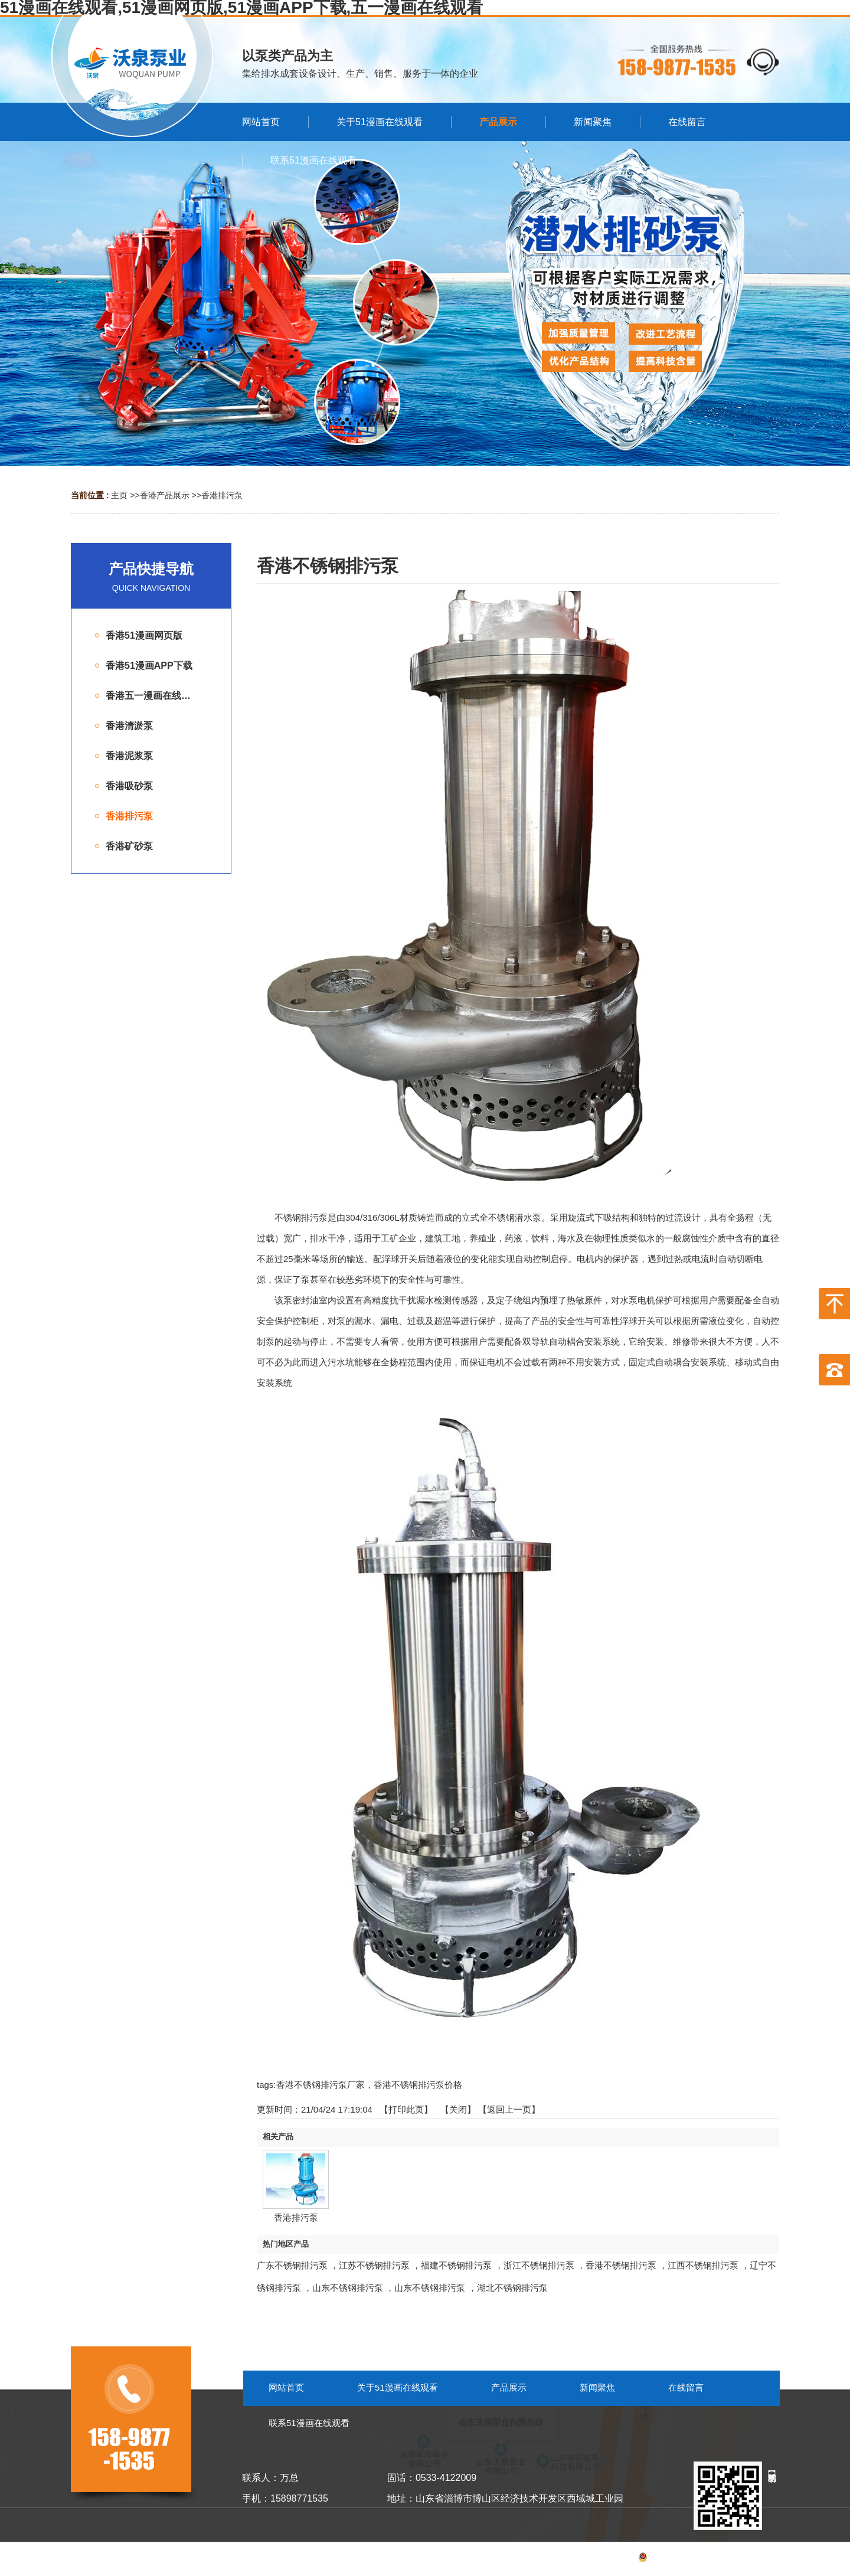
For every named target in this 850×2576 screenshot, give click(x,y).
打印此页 (406, 2109)
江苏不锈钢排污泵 (374, 2265)
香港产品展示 (164, 495)
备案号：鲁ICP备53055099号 (663, 2559)
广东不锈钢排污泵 (292, 2265)
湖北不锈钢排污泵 (512, 2288)
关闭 (458, 2109)
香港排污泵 (222, 495)
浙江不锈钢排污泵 (539, 2265)
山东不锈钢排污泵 (347, 2288)
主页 (119, 495)
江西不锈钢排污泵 (703, 2265)
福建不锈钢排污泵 (456, 2265)
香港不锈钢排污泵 (621, 2265)
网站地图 (762, 2559)
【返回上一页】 (509, 2109)
